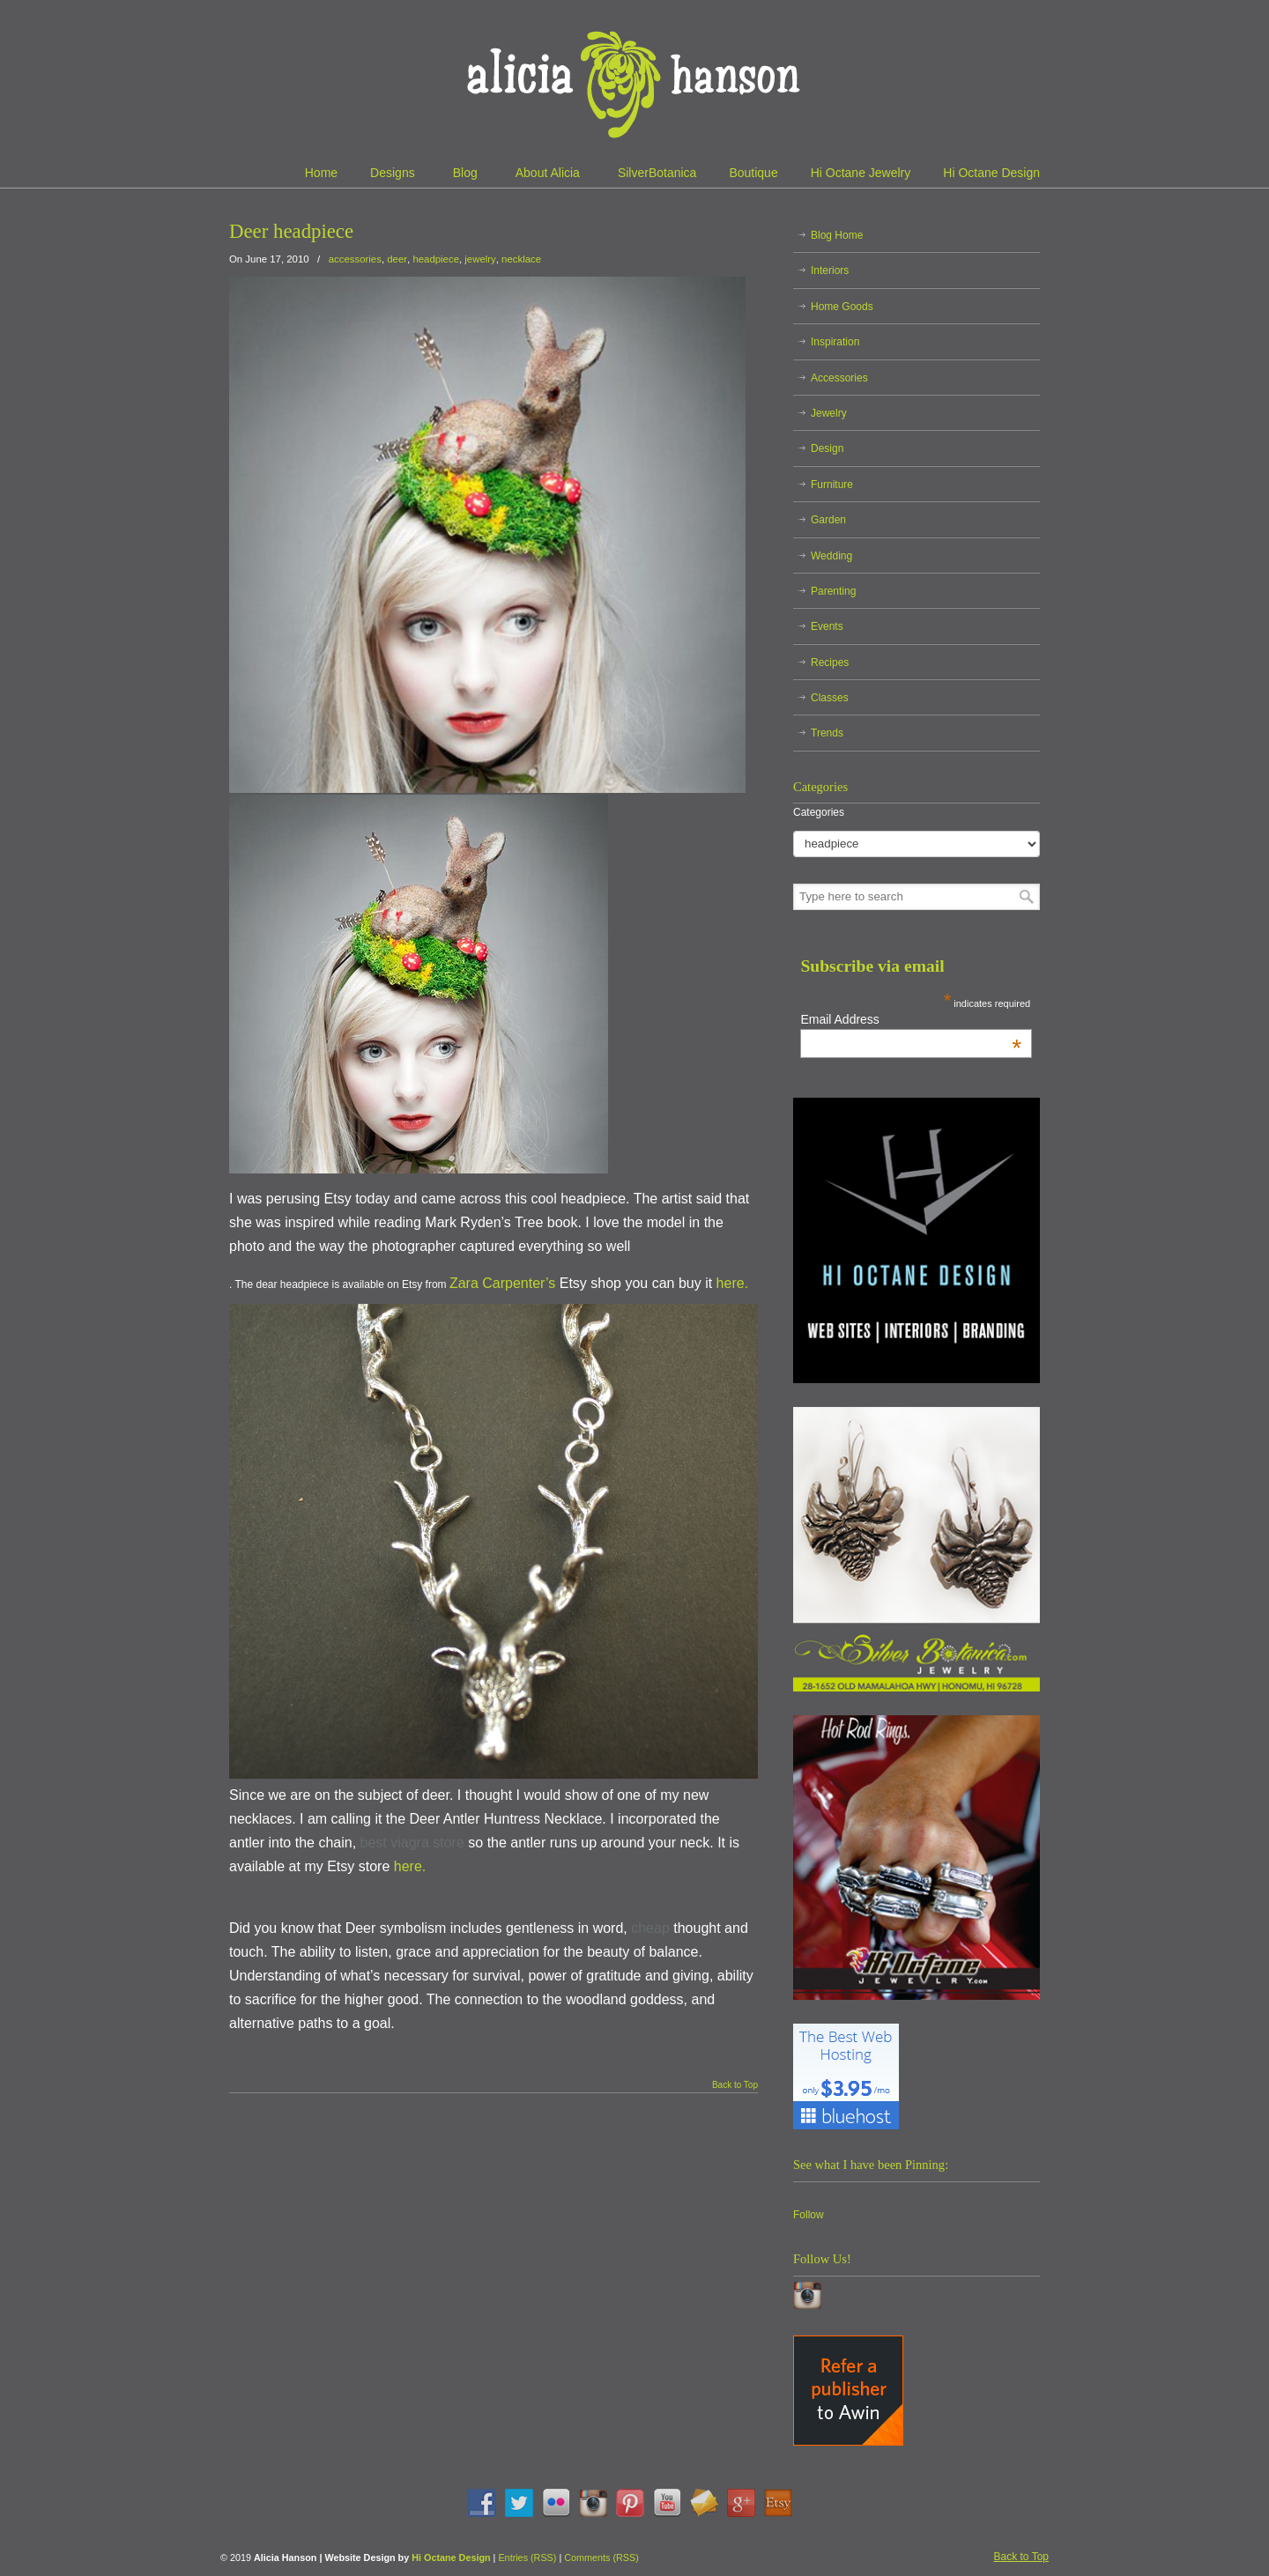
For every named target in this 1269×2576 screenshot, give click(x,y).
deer (397, 259)
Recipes (830, 662)
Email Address (910, 1019)
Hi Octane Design (451, 2557)
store (448, 1842)
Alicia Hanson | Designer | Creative (634, 79)
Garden (828, 520)
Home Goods (842, 306)
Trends (827, 733)
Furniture (832, 484)
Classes (830, 698)
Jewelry (829, 413)
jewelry (479, 259)
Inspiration (835, 342)
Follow (808, 2215)
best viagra (394, 1842)
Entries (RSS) (527, 2557)
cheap (650, 1928)
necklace (521, 259)
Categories (818, 812)
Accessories (839, 378)
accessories (355, 259)
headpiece (435, 259)
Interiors (830, 270)
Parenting (833, 591)
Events (827, 626)
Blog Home (837, 235)
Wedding (831, 556)
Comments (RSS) (601, 2557)
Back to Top (735, 2085)
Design (827, 448)
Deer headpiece (291, 231)
